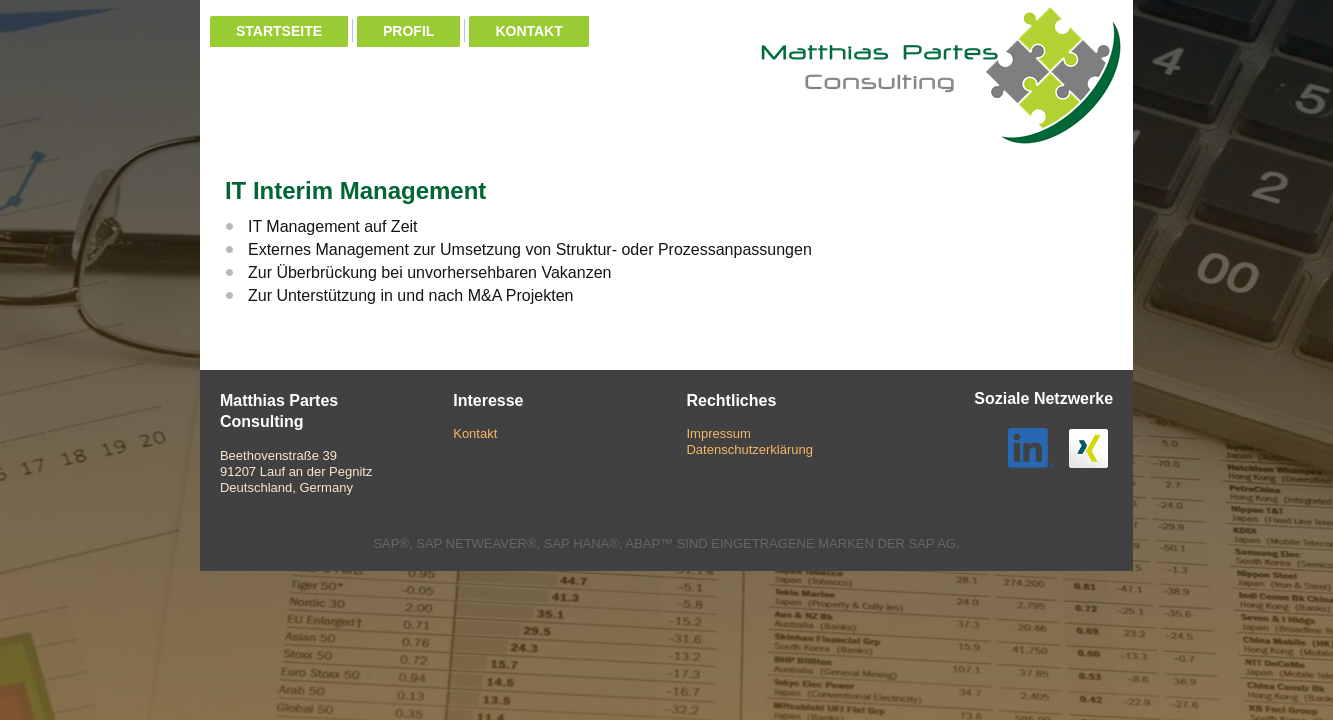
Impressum (718, 433)
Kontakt (528, 31)
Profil (408, 31)
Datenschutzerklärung (749, 449)
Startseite (279, 31)
